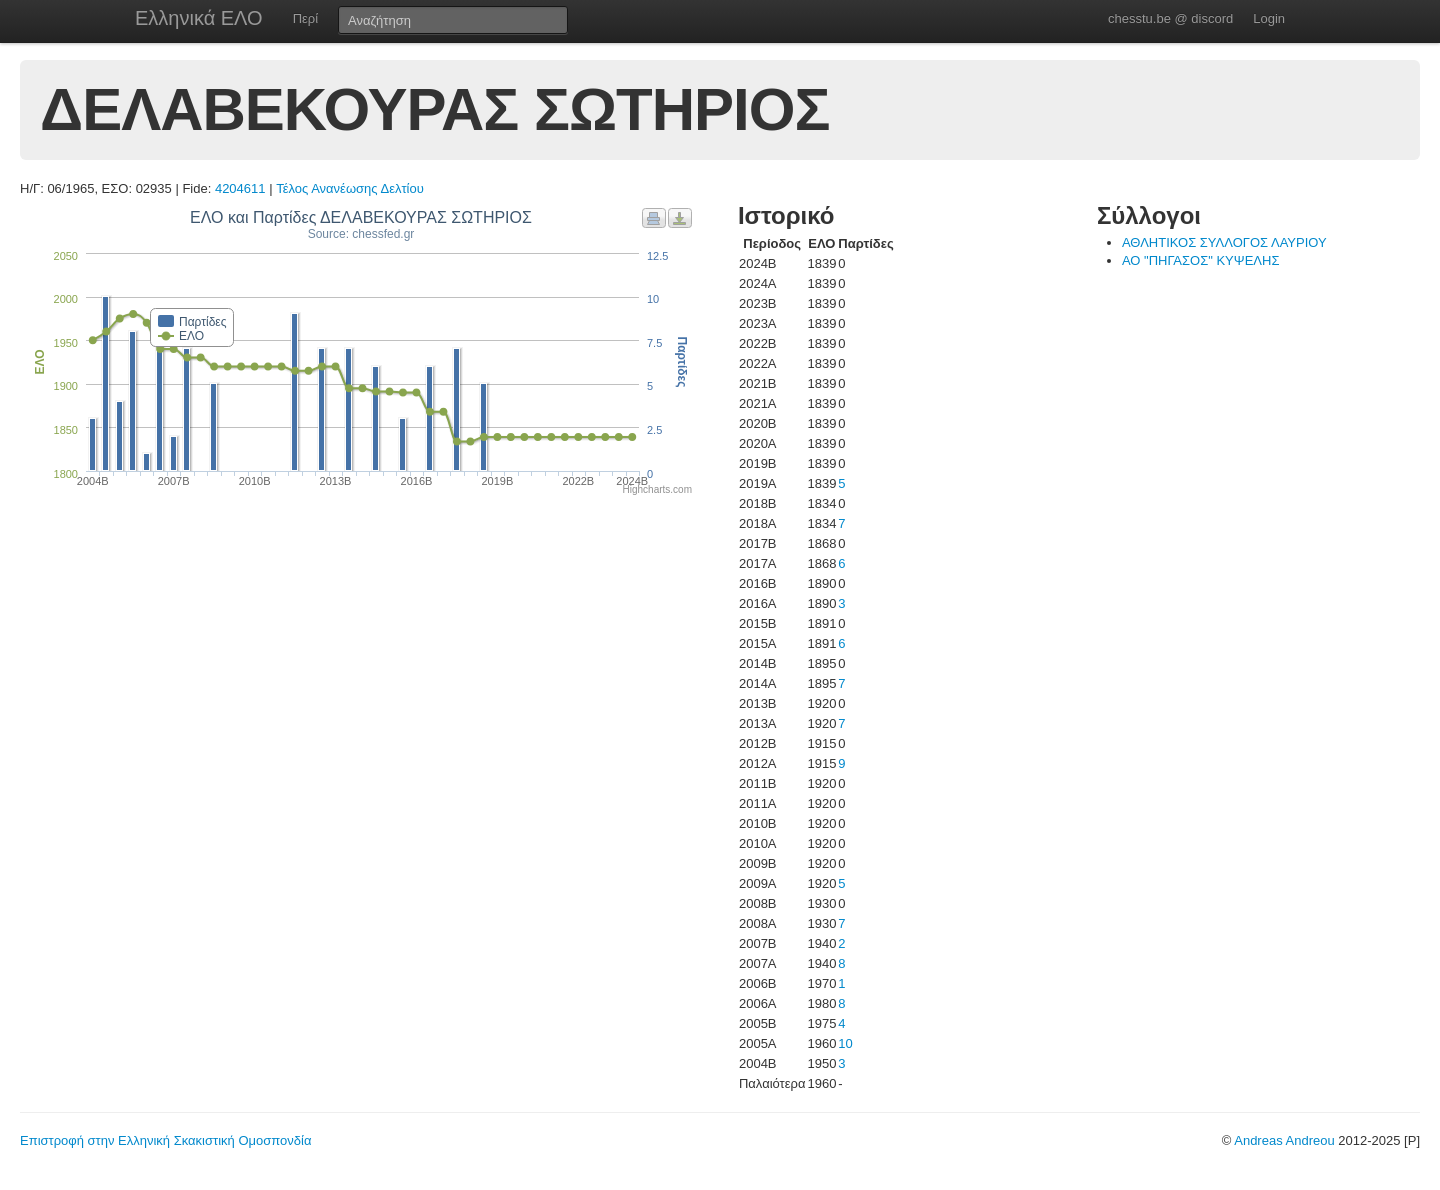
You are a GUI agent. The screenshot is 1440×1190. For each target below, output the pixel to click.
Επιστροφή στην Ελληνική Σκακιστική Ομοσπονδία (165, 1140)
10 (845, 1043)
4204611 (240, 188)
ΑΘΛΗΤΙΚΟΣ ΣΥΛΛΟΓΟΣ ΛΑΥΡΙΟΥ (1224, 242)
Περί (305, 18)
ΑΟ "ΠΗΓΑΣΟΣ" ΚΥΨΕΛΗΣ (1201, 260)
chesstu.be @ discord (1170, 18)
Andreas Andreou (1284, 1140)
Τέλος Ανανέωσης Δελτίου (350, 188)
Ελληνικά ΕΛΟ (199, 18)
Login (1269, 18)
